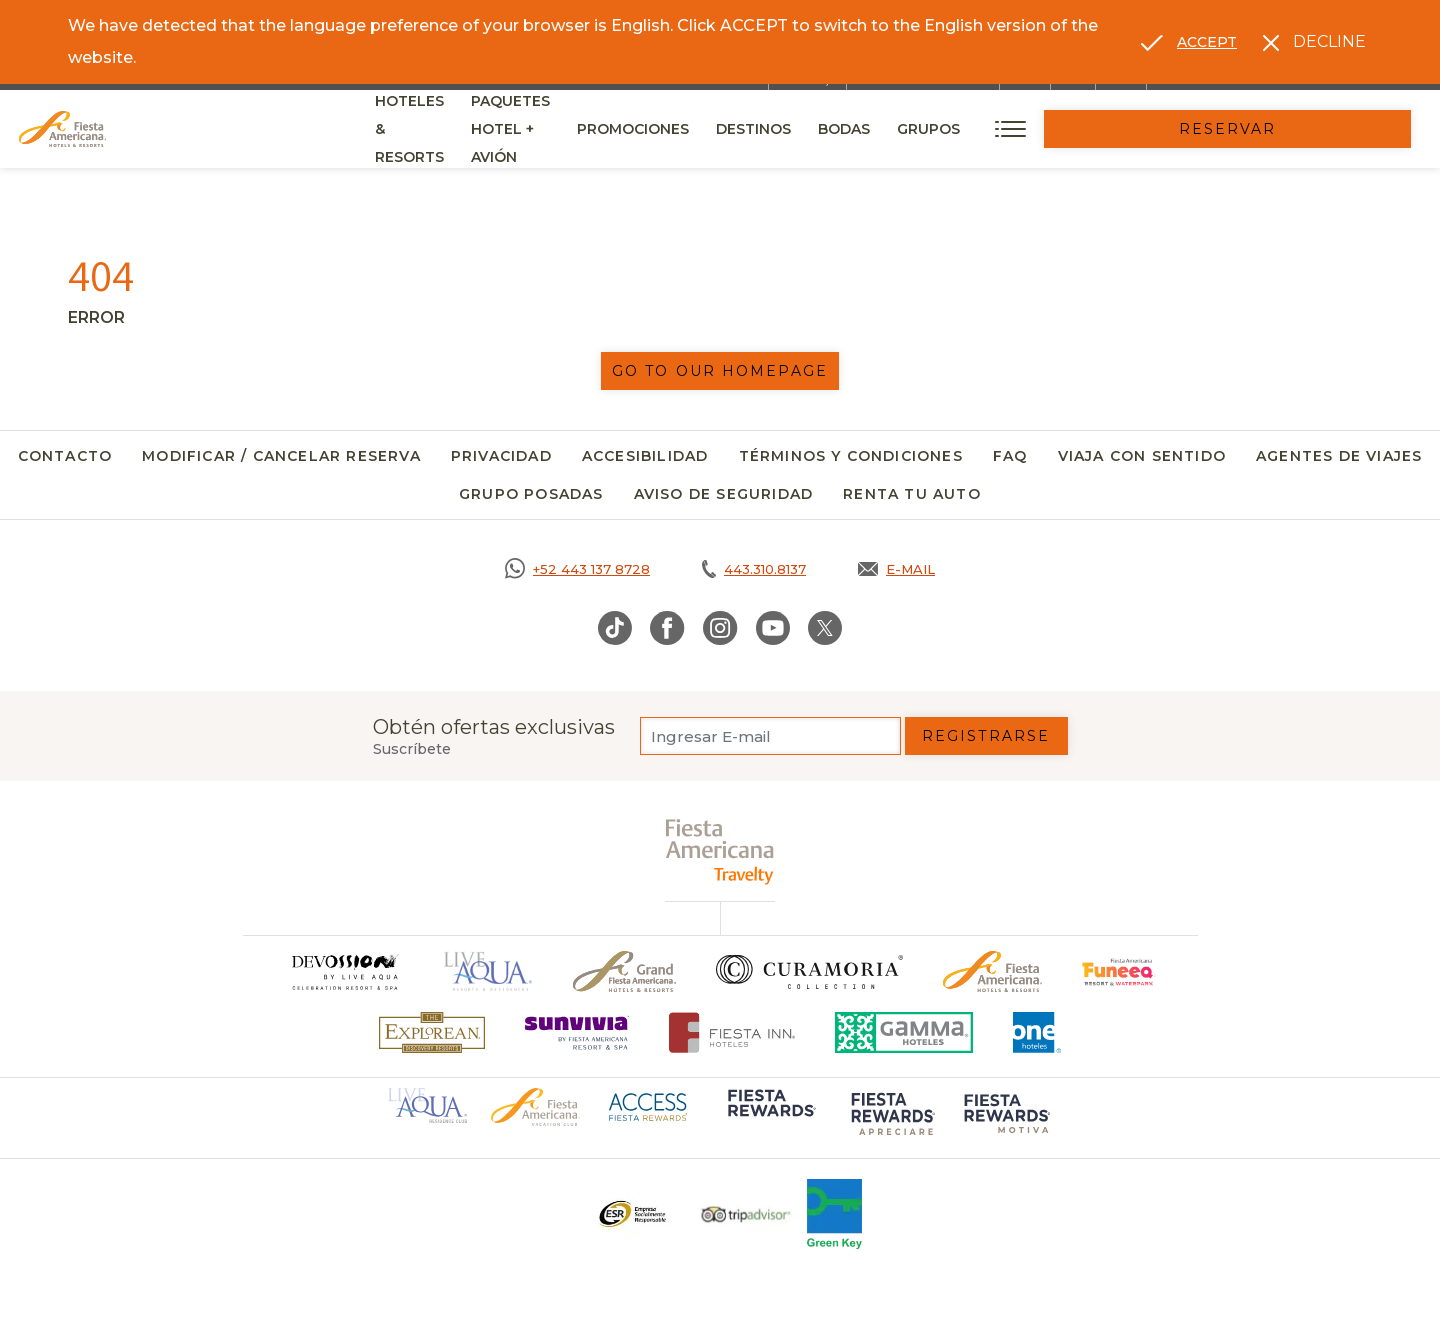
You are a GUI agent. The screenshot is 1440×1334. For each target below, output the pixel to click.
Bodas (1048, 129)
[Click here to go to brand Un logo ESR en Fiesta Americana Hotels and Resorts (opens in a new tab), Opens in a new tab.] (631, 1214)
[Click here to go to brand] (344, 971)
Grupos (1132, 129)
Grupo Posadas (531, 494)
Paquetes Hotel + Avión (656, 136)
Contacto (65, 456)
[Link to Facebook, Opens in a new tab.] (667, 628)
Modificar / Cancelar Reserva (281, 456)
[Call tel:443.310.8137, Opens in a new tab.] (754, 569)
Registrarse (986, 736)
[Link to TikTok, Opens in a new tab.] (615, 628)
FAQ (1010, 456)
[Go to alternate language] (1189, 42)
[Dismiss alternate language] (1314, 42)
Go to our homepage (720, 371)
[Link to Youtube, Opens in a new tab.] (773, 628)
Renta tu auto (912, 494)
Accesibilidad (645, 456)
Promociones (837, 129)
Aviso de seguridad (724, 494)
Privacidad (501, 456)
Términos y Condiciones (851, 456)
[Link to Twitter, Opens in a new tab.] (825, 628)
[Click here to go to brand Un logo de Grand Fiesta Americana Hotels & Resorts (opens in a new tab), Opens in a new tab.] (624, 971)
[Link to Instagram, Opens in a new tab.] (720, 628)
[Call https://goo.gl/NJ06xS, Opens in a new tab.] (577, 569)
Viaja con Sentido (1142, 456)
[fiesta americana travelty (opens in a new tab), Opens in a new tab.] (720, 851)
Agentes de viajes (1339, 456)
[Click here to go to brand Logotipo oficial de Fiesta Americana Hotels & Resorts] (992, 971)
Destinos (957, 129)
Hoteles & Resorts (453, 129)
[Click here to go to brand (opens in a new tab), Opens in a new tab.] (1118, 971)
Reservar (1330, 129)
